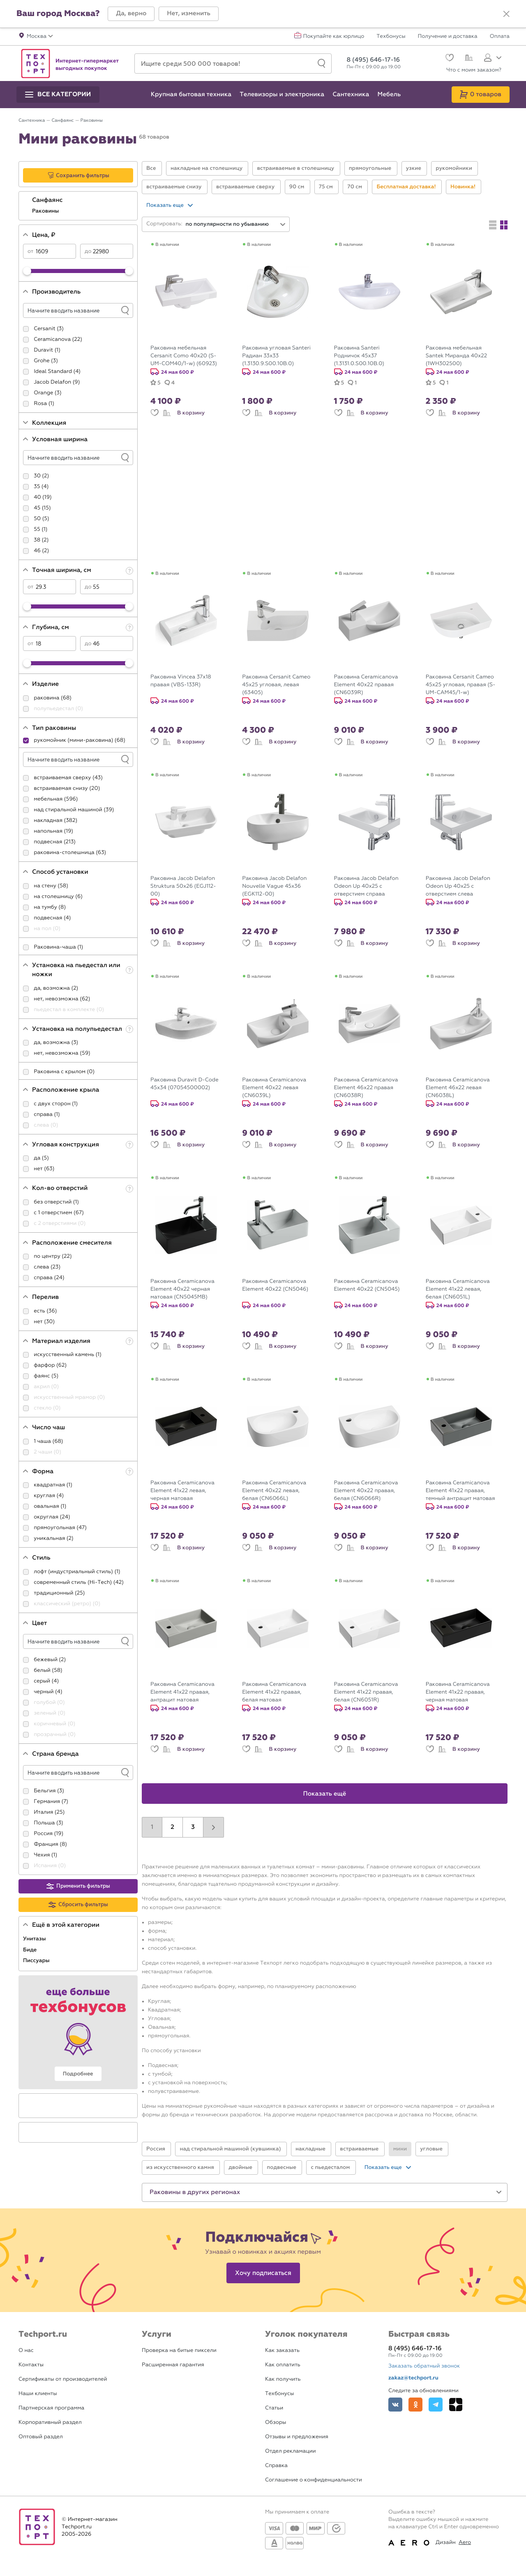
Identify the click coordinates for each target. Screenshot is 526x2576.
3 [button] (193, 1827)
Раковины (46, 211)
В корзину (191, 413)
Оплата (500, 36)
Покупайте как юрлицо (334, 36)
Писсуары (37, 1960)
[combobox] (235, 224)
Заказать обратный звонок (424, 2366)
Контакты (31, 2365)
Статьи (274, 2408)
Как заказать (282, 2350)
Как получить (282, 2379)
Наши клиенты (37, 2394)
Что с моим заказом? (473, 70)
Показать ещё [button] (324, 1794)
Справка (276, 2466)
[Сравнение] (468, 59)
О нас (26, 2350)
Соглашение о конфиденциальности (313, 2480)
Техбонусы (390, 36)
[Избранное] (448, 58)
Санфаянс (48, 200)
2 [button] (172, 1827)
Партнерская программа (51, 2408)
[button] (131, 14)
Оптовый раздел (40, 2437)
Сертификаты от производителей (62, 2379)
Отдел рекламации (290, 2451)
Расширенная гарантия (173, 2365)
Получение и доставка (448, 36)
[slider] (27, 271)
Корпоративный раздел (50, 2422)
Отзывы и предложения (296, 2437)
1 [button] (152, 1827)
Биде (30, 1949)
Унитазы (35, 1938)
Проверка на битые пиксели (179, 2350)
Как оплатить (282, 2365)
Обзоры (275, 2422)
